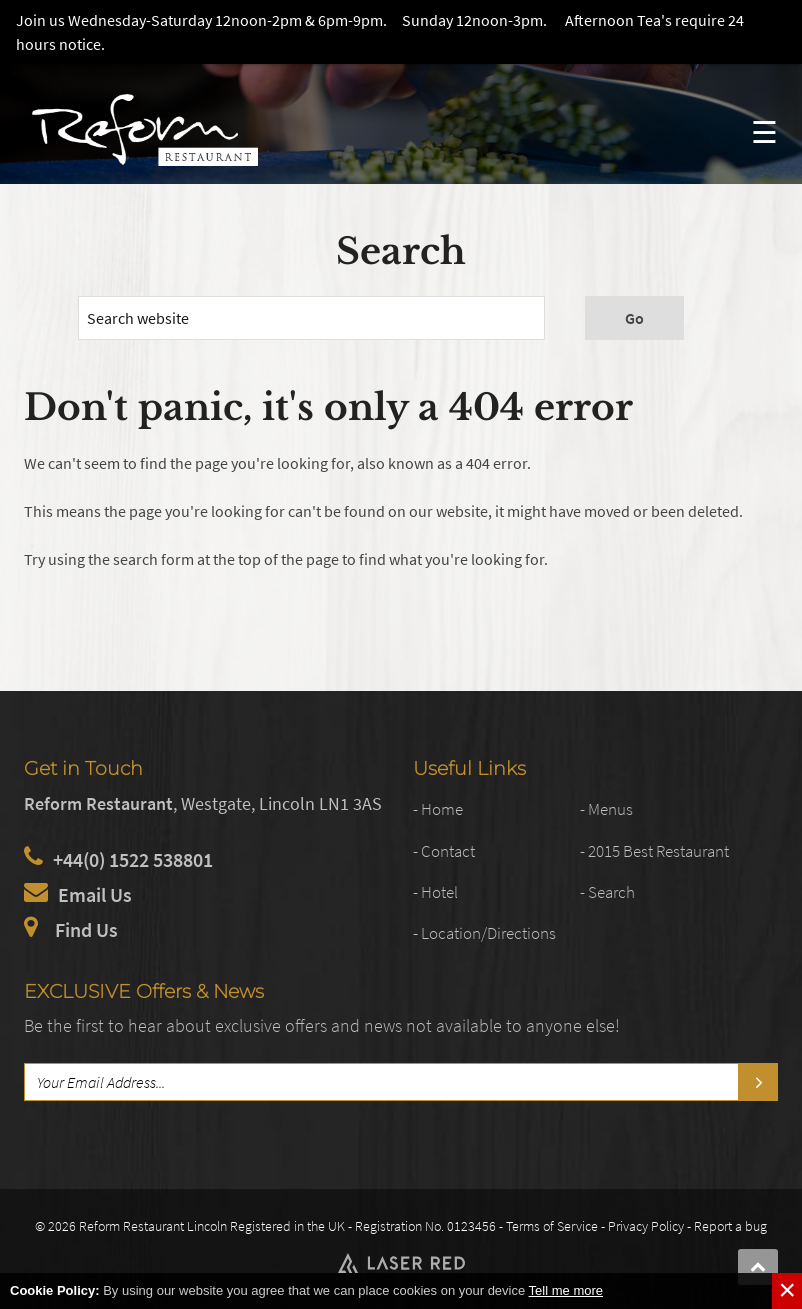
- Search (607, 892)
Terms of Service (552, 1226)
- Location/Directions (484, 933)
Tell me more (566, 1290)
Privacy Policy (646, 1226)
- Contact (444, 851)
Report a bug (730, 1226)
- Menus (606, 810)
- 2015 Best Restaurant (654, 851)
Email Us (95, 894)
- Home (438, 810)
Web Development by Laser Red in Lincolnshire (401, 1263)
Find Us (86, 929)
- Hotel (435, 892)
